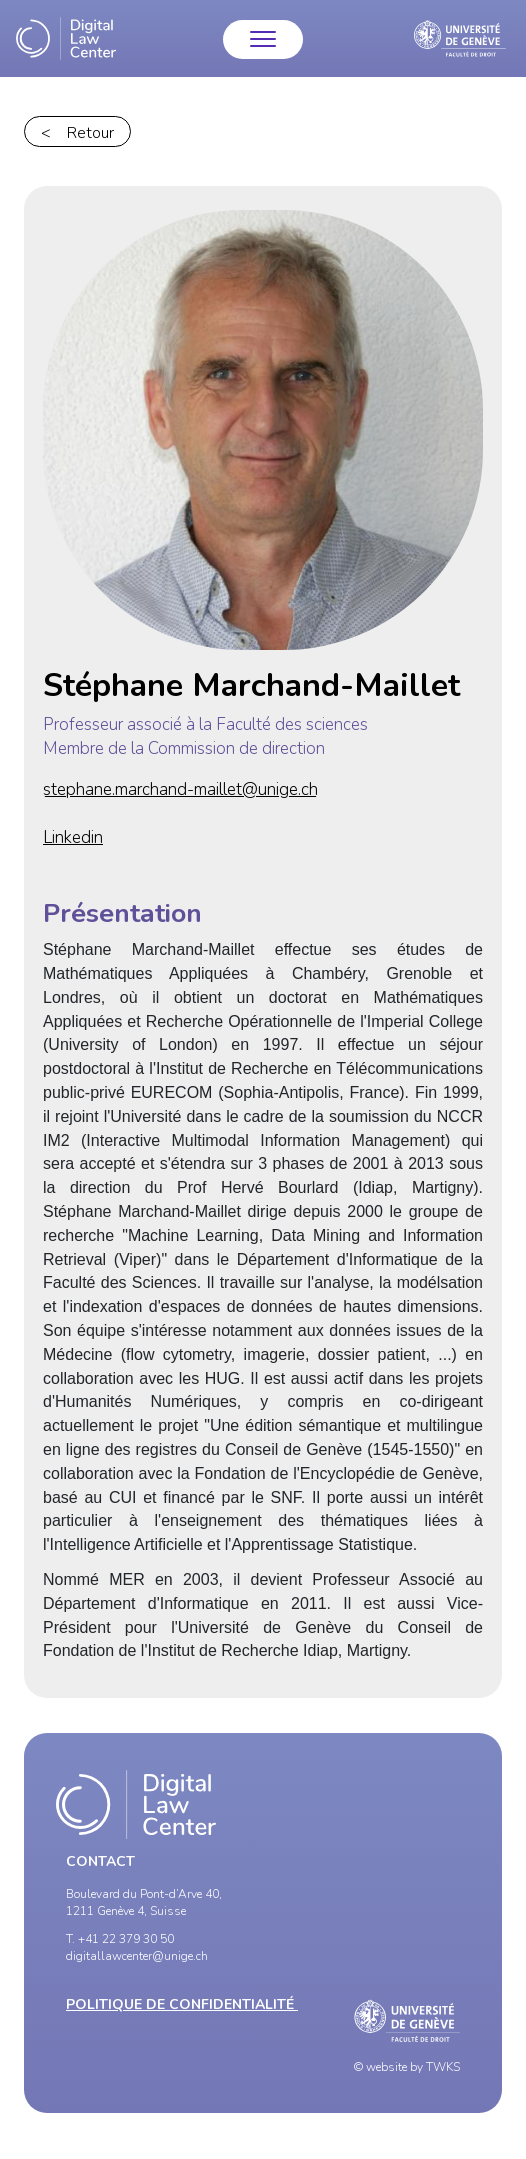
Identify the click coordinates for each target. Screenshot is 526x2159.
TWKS (443, 2067)
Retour (90, 133)
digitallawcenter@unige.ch (137, 1956)
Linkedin (73, 837)
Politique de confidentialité (182, 2004)
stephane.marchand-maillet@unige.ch (180, 789)
